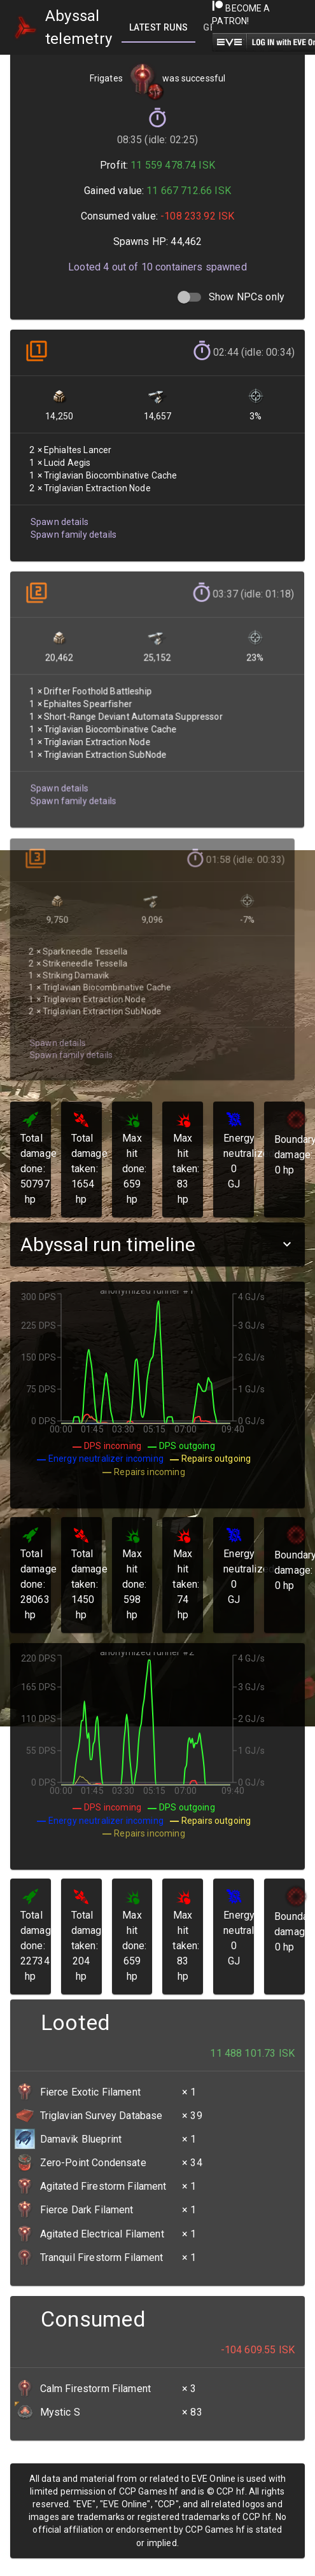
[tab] (158, 27)
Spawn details (59, 519)
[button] (157, 1244)
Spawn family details (73, 532)
